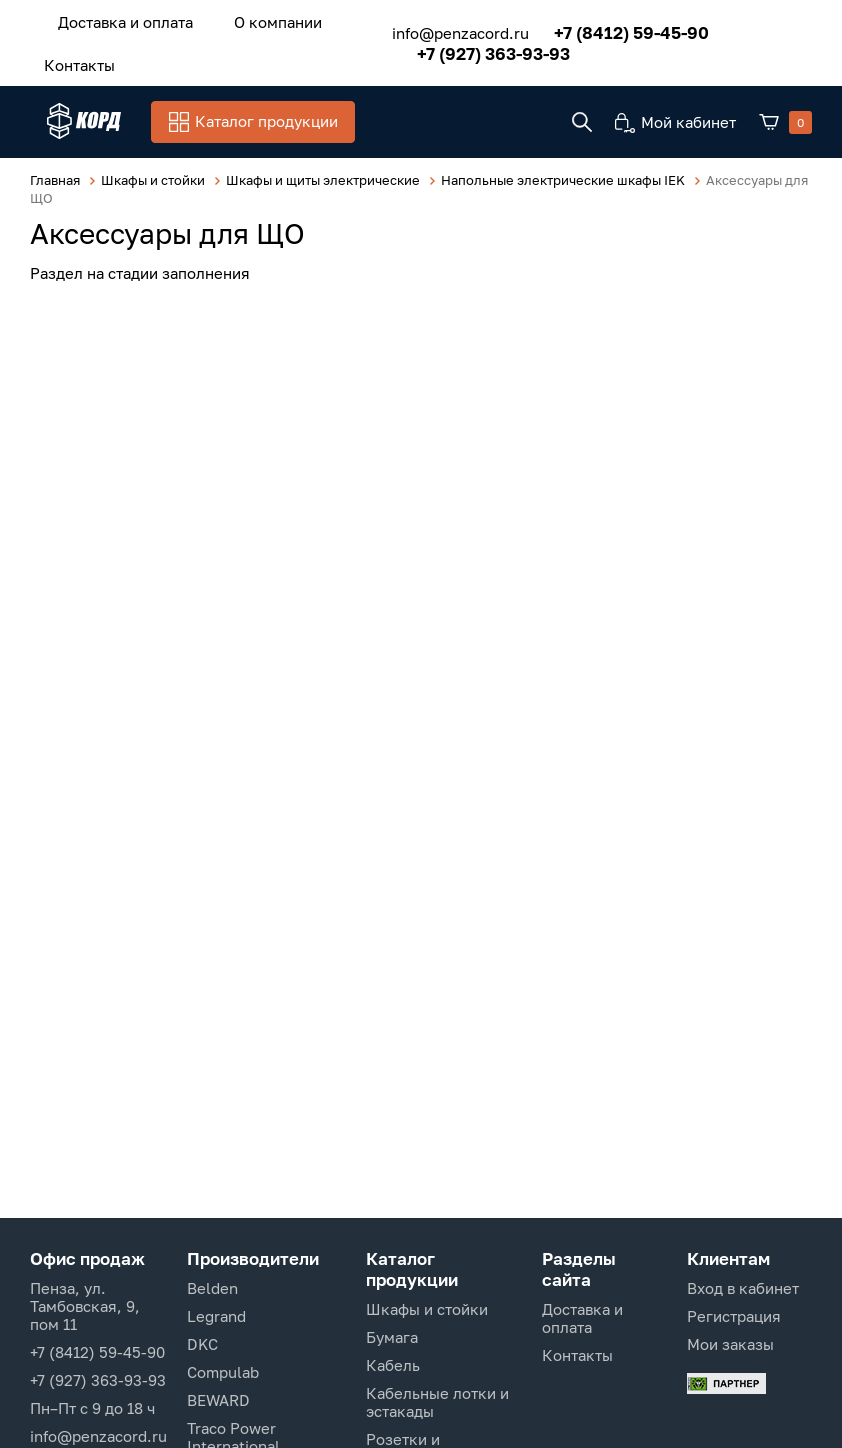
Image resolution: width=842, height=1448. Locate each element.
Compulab (223, 1372)
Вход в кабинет (743, 1288)
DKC (202, 1344)
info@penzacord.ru (436, 28)
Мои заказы (730, 1344)
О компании (252, 19)
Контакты (70, 57)
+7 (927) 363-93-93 (469, 48)
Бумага (392, 1337)
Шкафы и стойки (427, 1309)
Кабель (393, 1365)
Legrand (216, 1316)
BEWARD (218, 1400)
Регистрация (734, 1316)
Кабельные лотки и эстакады (437, 1402)
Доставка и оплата (116, 19)
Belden (212, 1288)
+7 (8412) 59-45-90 (607, 27)
